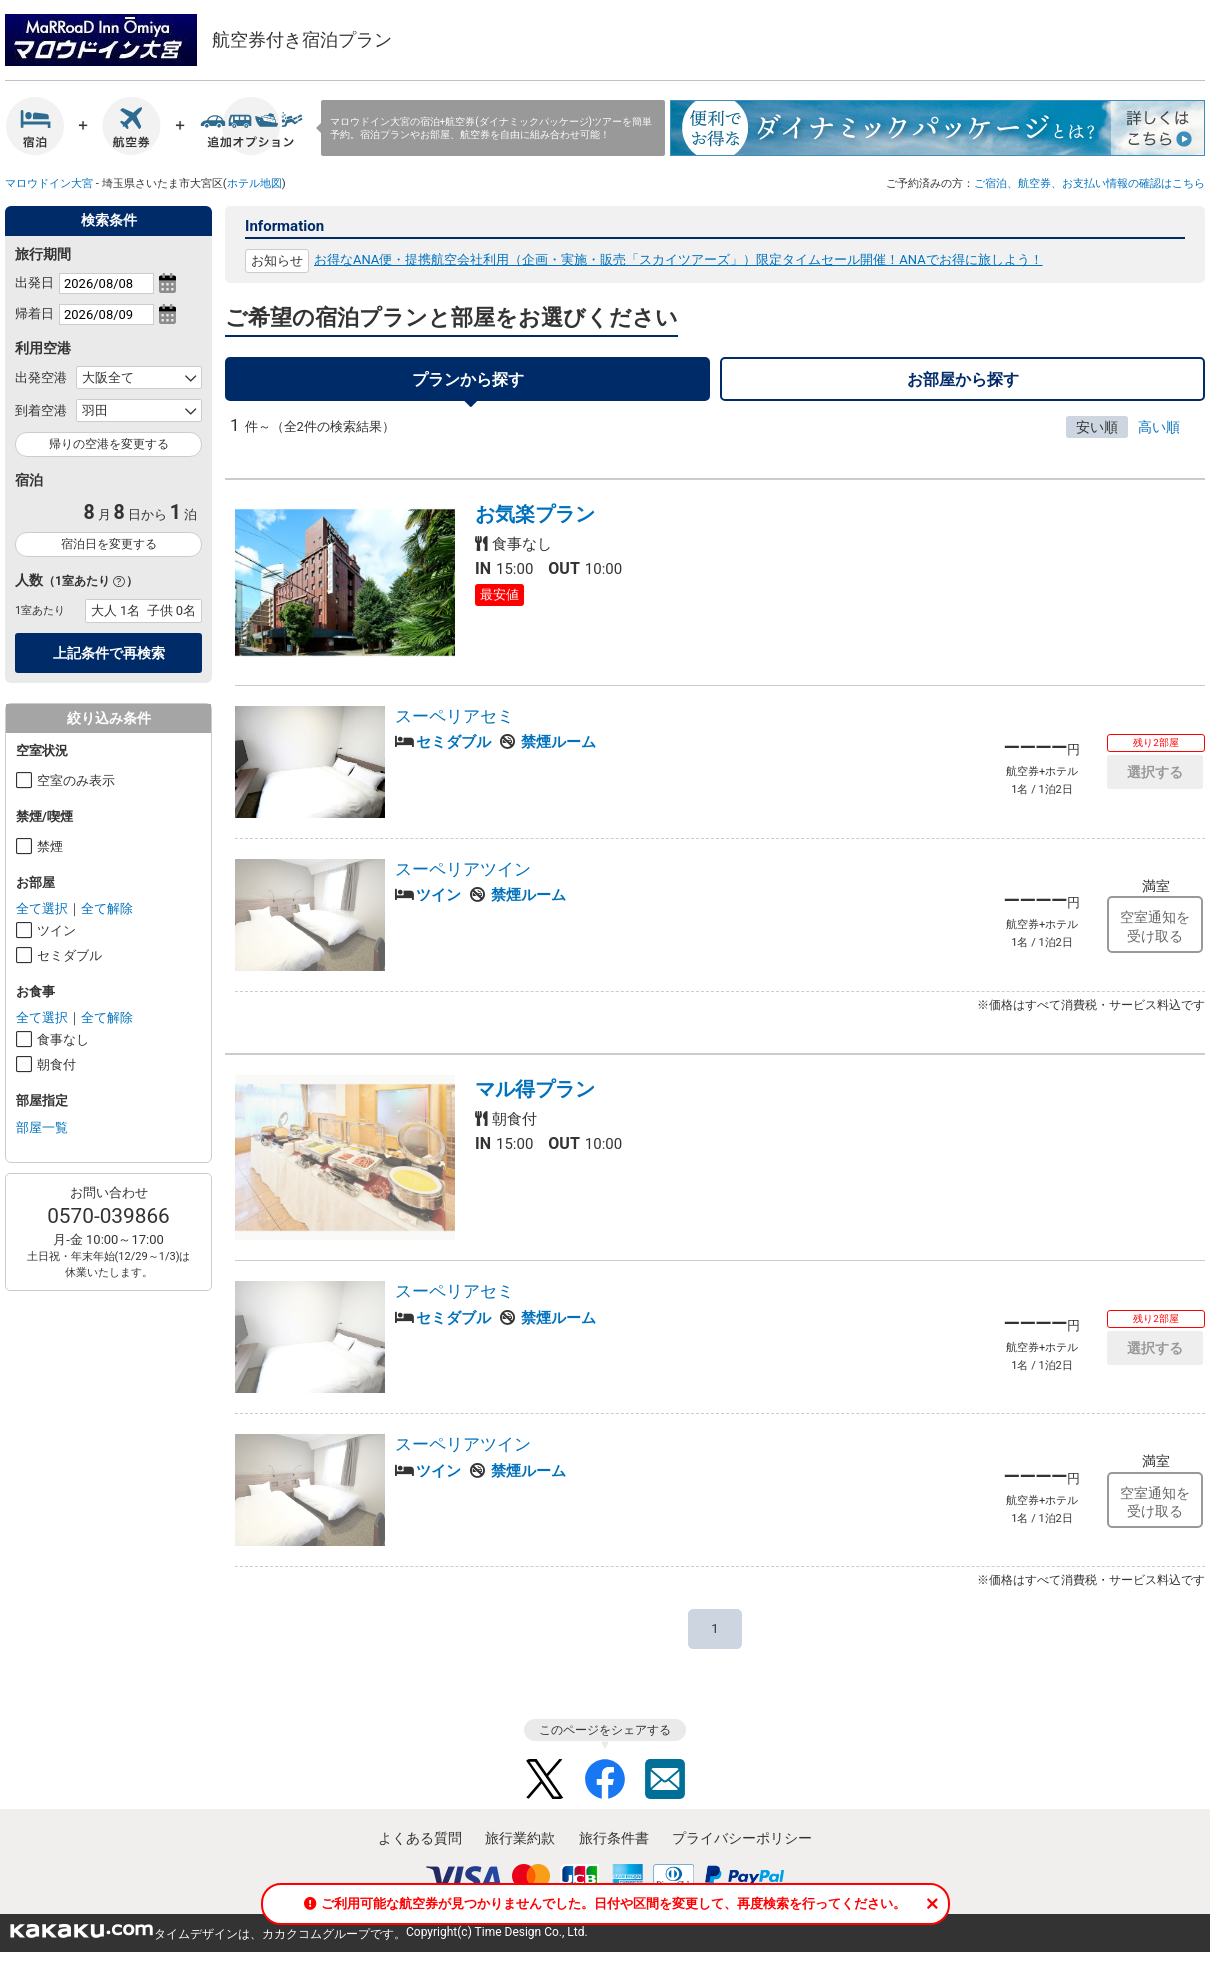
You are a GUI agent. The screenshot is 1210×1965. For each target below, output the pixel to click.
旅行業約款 (520, 1848)
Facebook (605, 1789)
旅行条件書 (614, 1848)
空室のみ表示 (76, 780)
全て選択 (42, 908)
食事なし (63, 1039)
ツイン (56, 930)
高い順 (1159, 436)
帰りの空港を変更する (109, 444)
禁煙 (50, 846)
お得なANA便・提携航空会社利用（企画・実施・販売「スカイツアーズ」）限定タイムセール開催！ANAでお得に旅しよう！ (678, 259)
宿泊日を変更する (109, 544)
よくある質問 (420, 1848)
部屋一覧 (42, 1127)
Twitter (545, 1789)
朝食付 (56, 1064)
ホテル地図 (254, 183)
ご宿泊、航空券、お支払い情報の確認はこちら (1089, 183)
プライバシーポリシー (742, 1848)
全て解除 (107, 908)
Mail (665, 1789)
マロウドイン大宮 (49, 183)
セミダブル (69, 955)
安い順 (1097, 436)
